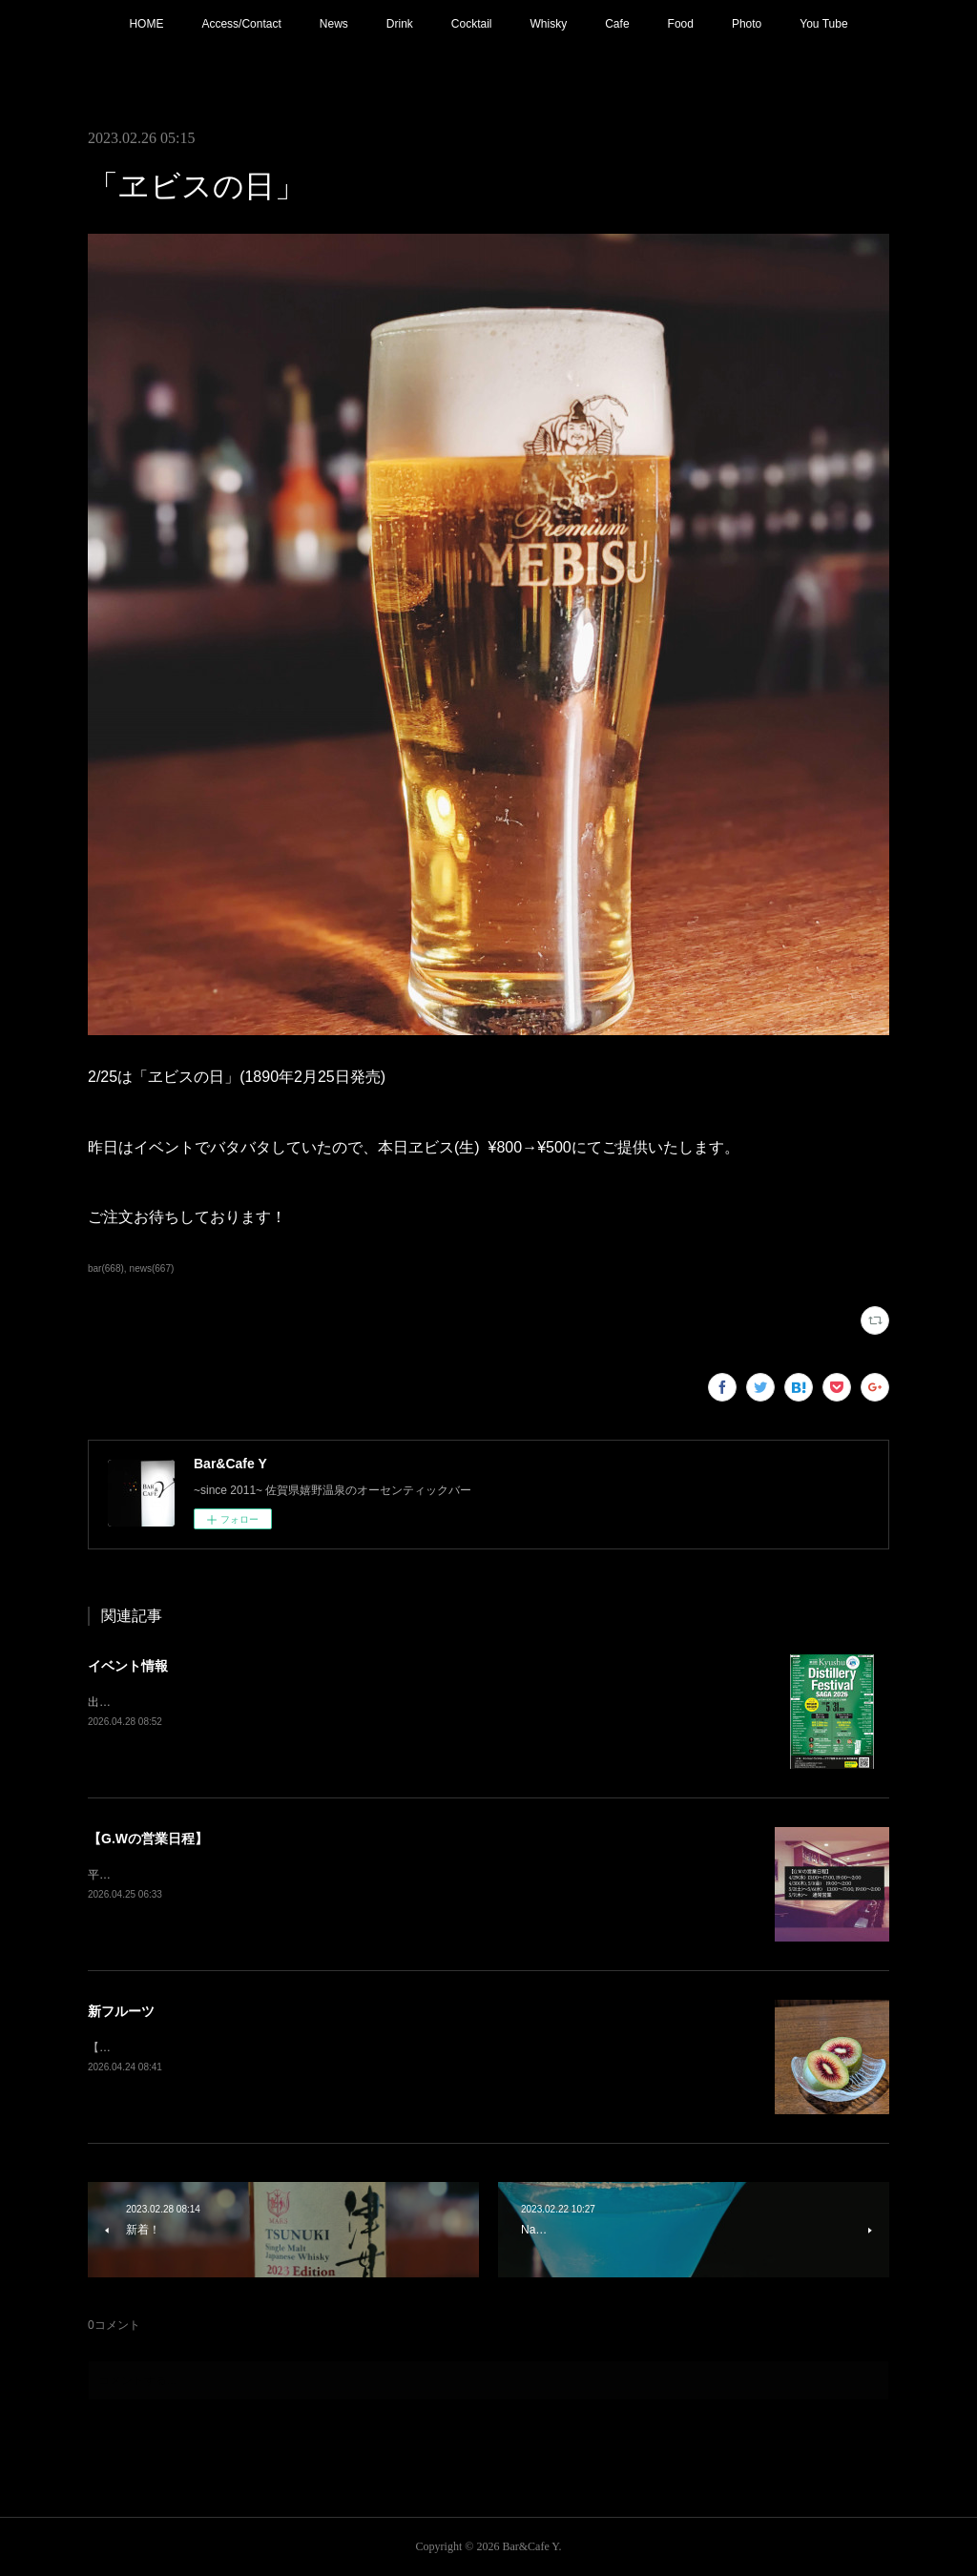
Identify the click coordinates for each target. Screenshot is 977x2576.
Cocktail (471, 24)
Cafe (617, 24)
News (334, 24)
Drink (399, 24)
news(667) (152, 1268)
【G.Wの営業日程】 (148, 1838)
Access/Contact (241, 24)
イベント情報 (128, 1665)
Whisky (549, 24)
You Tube (823, 24)
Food (681, 24)
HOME (146, 24)
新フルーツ (121, 2011)
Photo (746, 24)
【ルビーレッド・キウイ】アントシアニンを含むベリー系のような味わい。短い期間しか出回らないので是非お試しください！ (414, 2047)
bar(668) (106, 1268)
